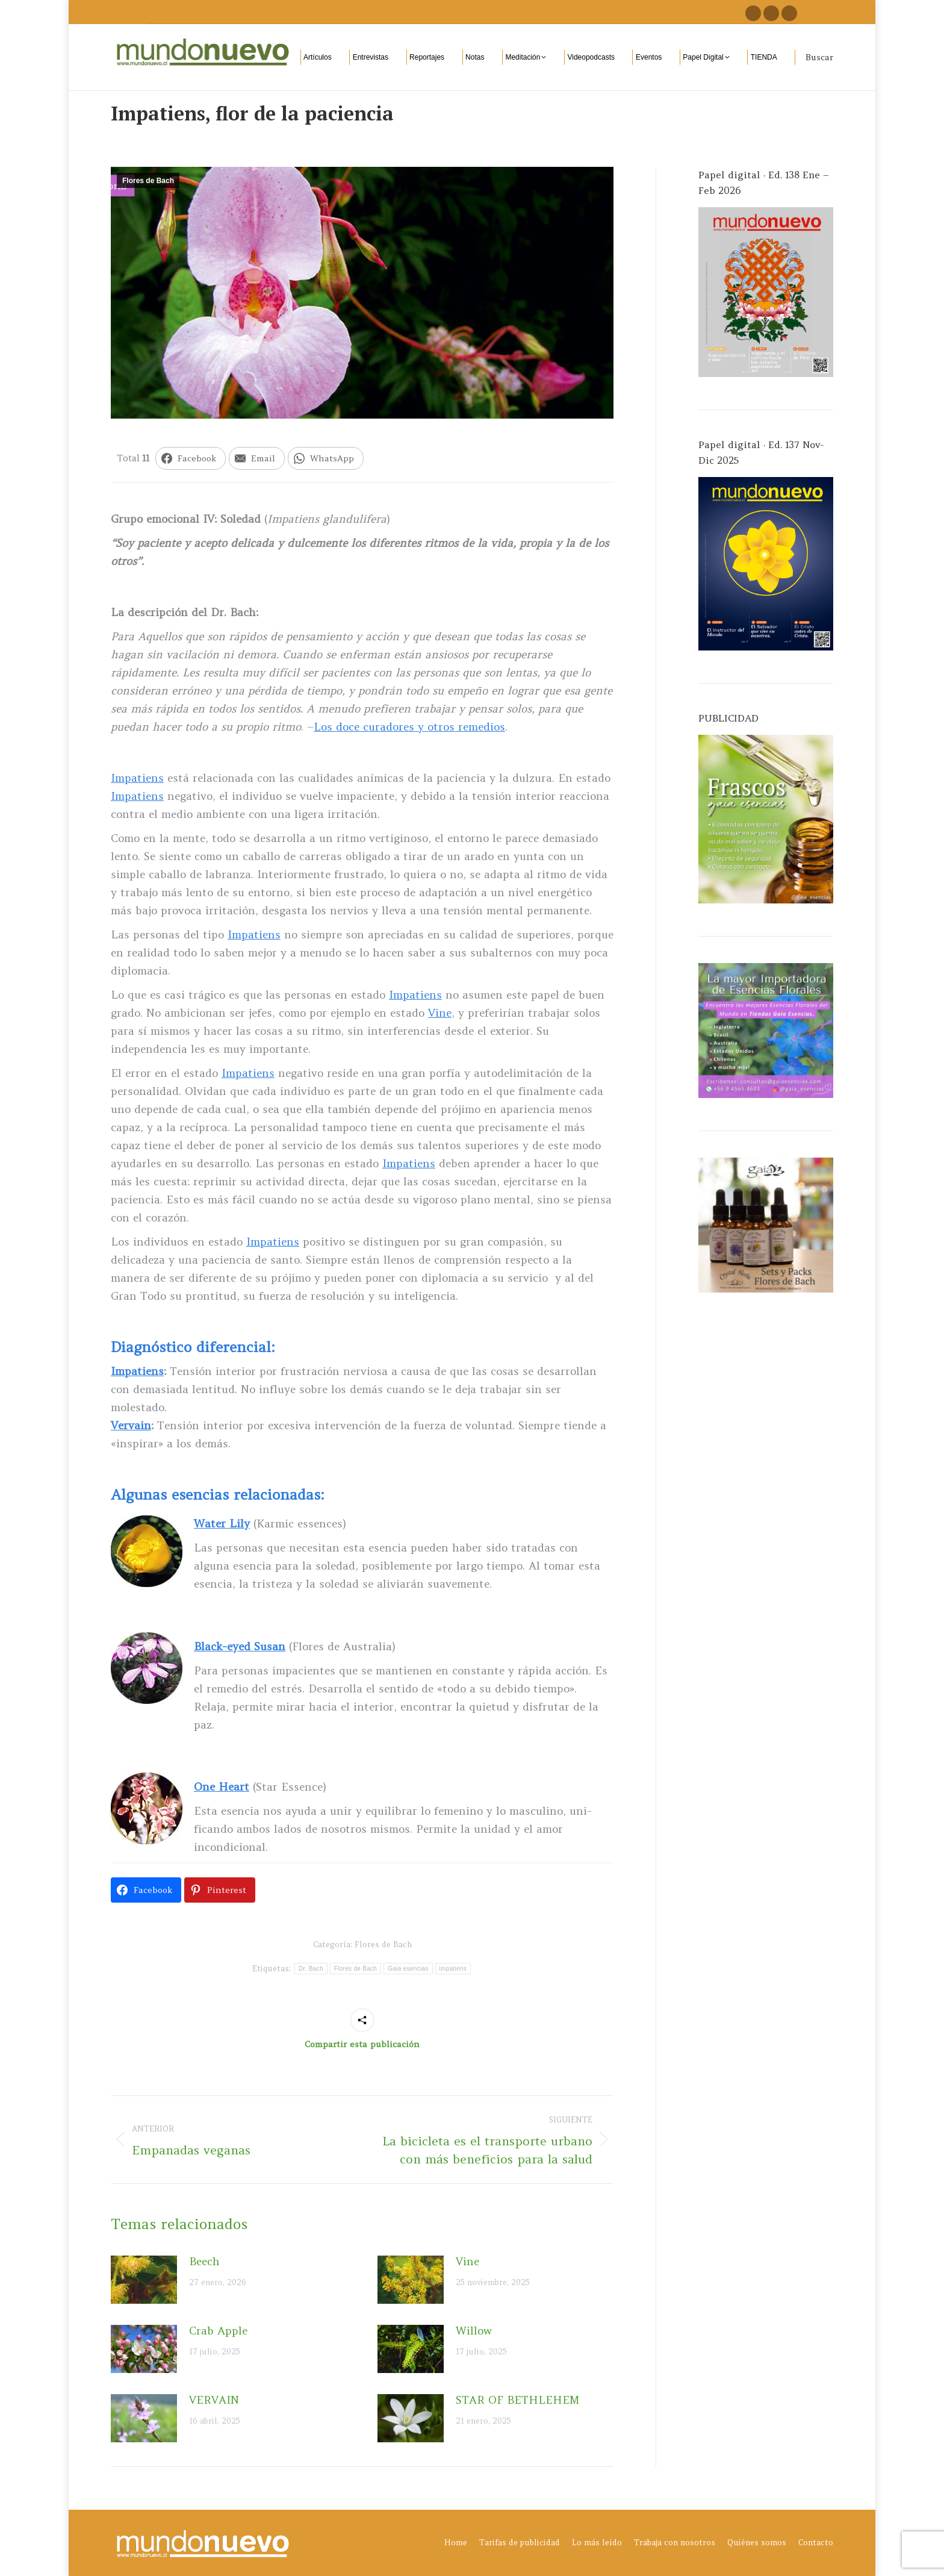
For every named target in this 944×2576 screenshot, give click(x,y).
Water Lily (222, 1523)
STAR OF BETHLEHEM (517, 2400)
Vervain (131, 1425)
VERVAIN (214, 2400)
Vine (440, 1013)
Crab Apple (218, 2330)
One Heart (221, 1787)
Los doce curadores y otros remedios (409, 727)
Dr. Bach (311, 1968)
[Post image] (144, 2280)
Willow (474, 2330)
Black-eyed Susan (239, 1646)
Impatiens (137, 778)
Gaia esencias (408, 1968)
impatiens (453, 1968)
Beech (204, 2261)
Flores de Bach (148, 180)
